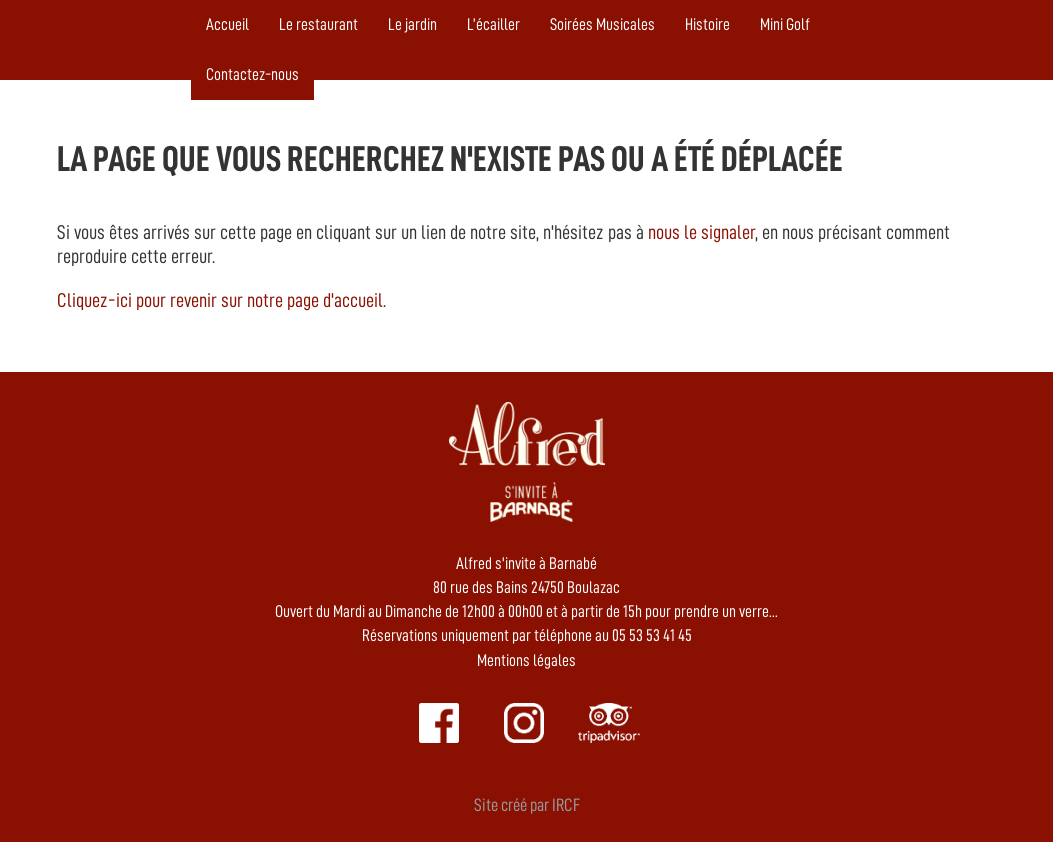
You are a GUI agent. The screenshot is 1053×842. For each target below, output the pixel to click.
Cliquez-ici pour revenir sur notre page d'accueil (220, 300)
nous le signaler (701, 232)
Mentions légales (526, 660)
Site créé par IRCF (527, 805)
